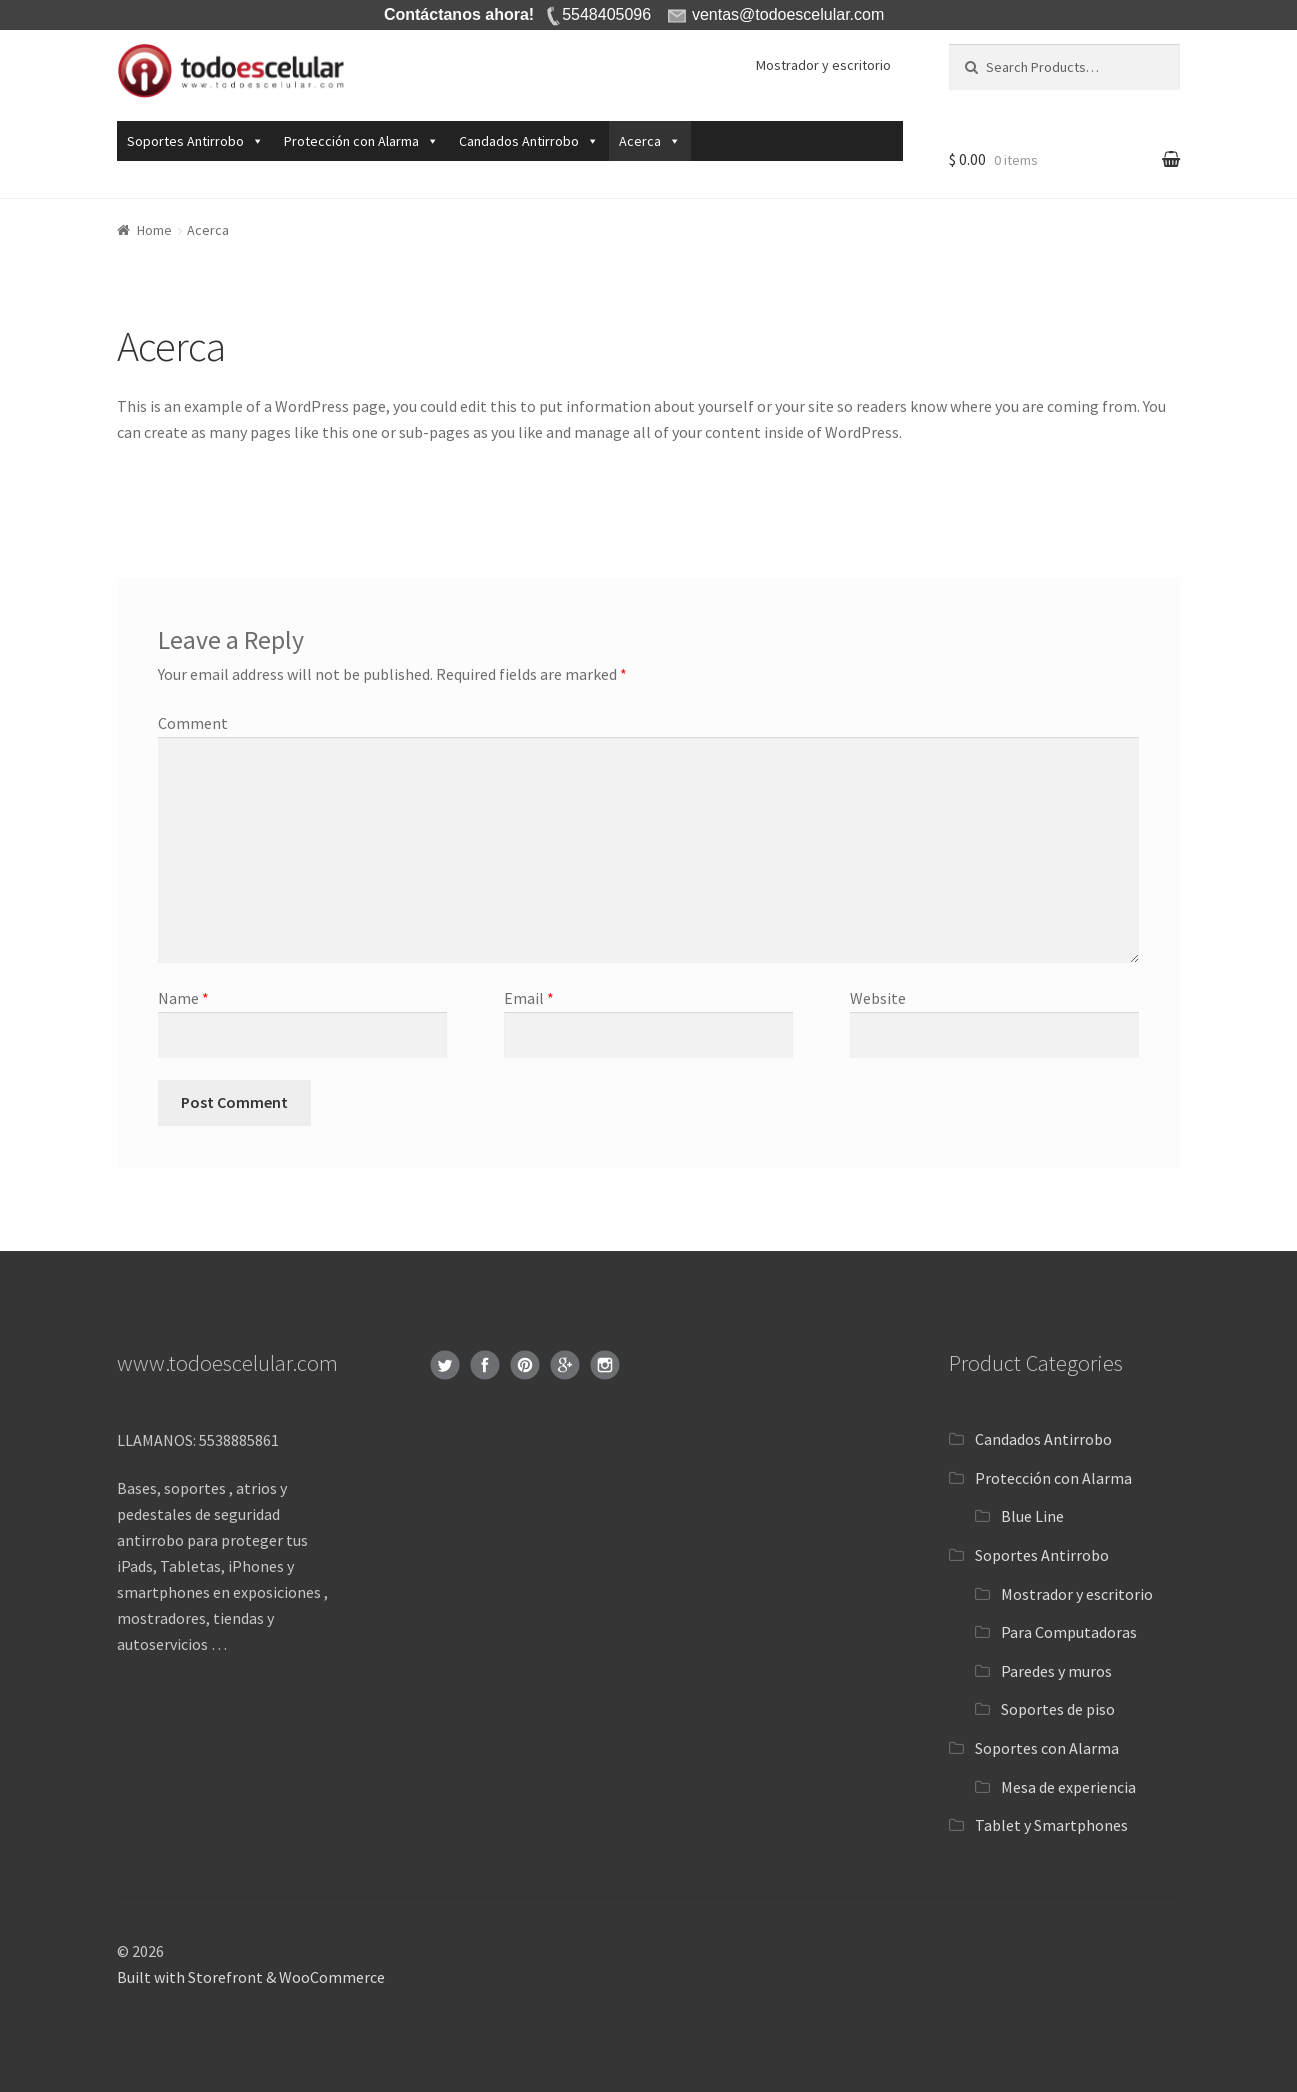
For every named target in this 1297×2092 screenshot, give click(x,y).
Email (529, 998)
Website (878, 998)
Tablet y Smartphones (1051, 1825)
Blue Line (1032, 1516)
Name (183, 998)
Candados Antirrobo (519, 141)
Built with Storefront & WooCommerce (251, 1977)
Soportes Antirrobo (185, 141)
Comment (193, 723)
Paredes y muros (1056, 1671)
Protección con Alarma (351, 141)
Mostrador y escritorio (823, 65)
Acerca (640, 141)
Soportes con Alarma (1047, 1748)
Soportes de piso (1058, 1709)
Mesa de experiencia (1068, 1787)
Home (154, 230)
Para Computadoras (1069, 1632)
